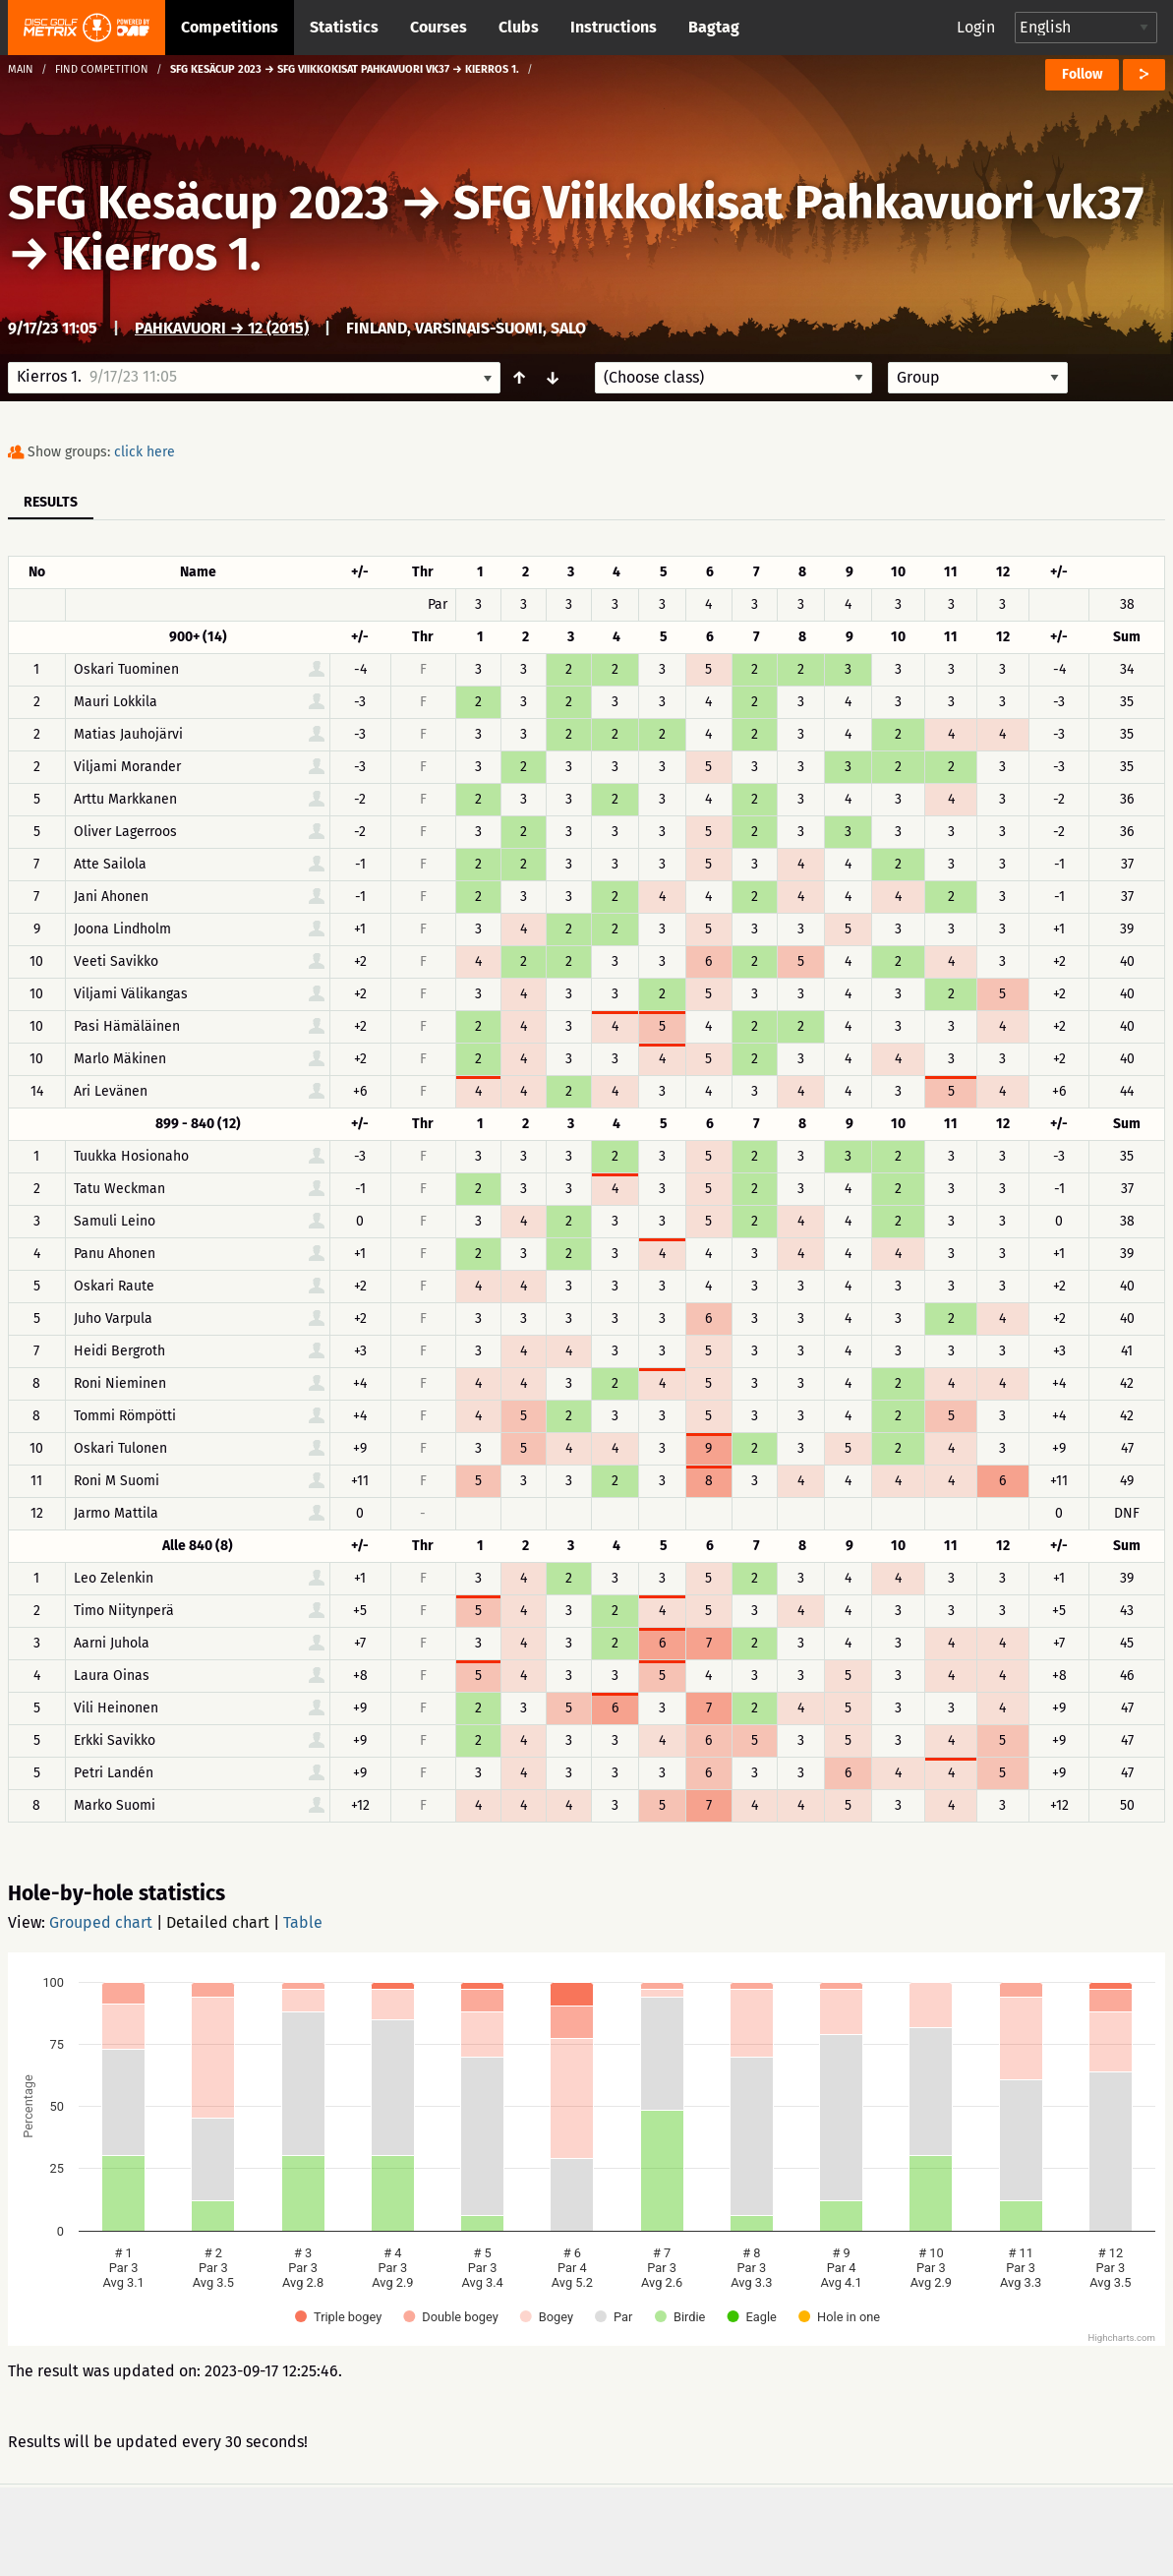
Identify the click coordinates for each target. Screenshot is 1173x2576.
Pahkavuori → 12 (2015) (222, 328)
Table (303, 1922)
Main (20, 69)
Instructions (613, 27)
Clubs (519, 27)
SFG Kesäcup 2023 (198, 202)
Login (976, 27)
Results (51, 502)
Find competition (101, 69)
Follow (1082, 74)
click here (144, 452)
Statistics (344, 27)
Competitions (229, 27)
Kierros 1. (161, 253)
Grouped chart (100, 1922)
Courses (438, 27)
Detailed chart (217, 1922)
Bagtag (713, 27)
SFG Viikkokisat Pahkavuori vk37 (798, 202)
